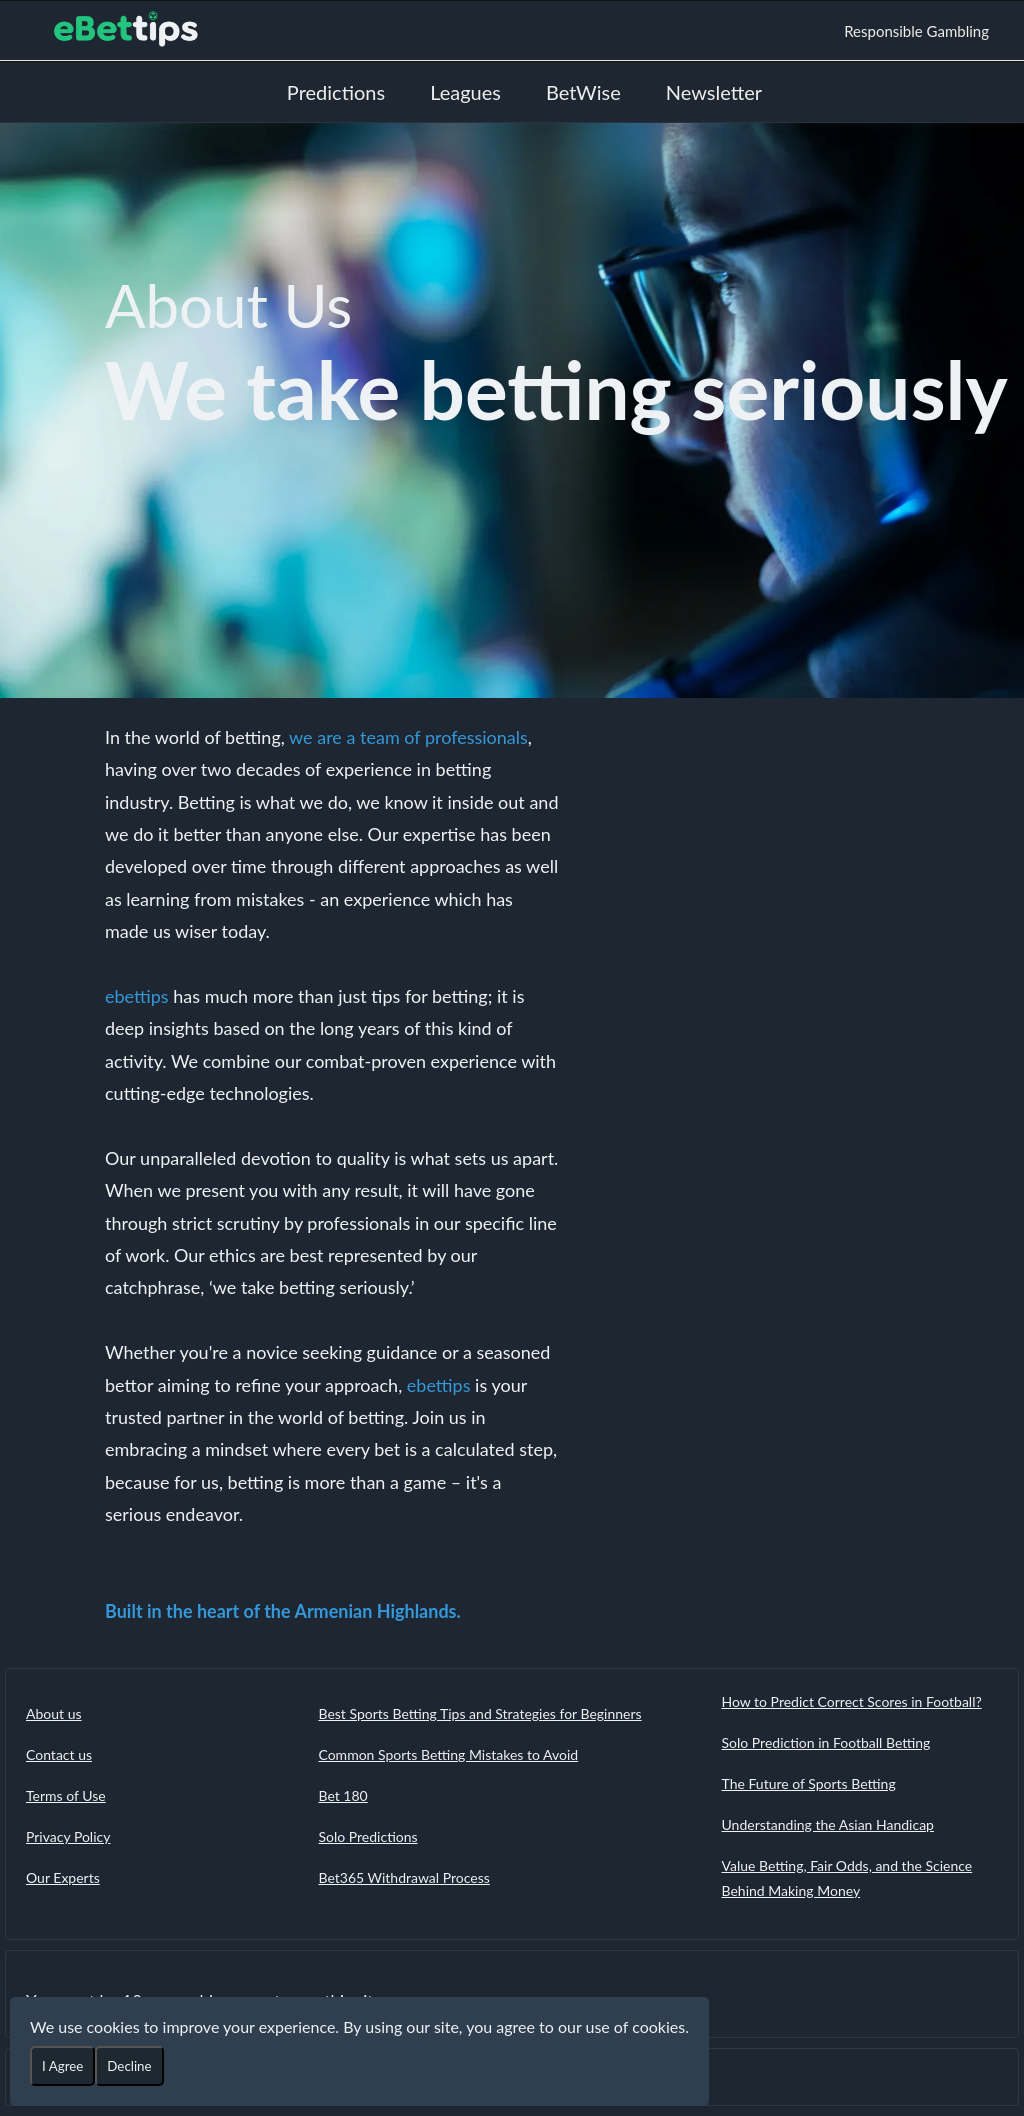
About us (54, 1713)
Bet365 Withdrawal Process (403, 1877)
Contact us (59, 1754)
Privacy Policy (68, 1836)
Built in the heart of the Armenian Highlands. (283, 1611)
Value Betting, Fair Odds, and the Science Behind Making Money (847, 1878)
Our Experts (63, 1877)
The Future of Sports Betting (809, 1783)
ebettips (137, 996)
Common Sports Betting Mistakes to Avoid (448, 1754)
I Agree (62, 2066)
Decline (129, 2066)
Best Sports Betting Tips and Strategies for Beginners (479, 1713)
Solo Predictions (367, 1836)
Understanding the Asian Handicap (828, 1824)
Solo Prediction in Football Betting (826, 1742)
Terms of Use (66, 1795)
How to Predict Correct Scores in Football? (852, 1701)
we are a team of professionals (408, 737)
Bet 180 (342, 1795)
